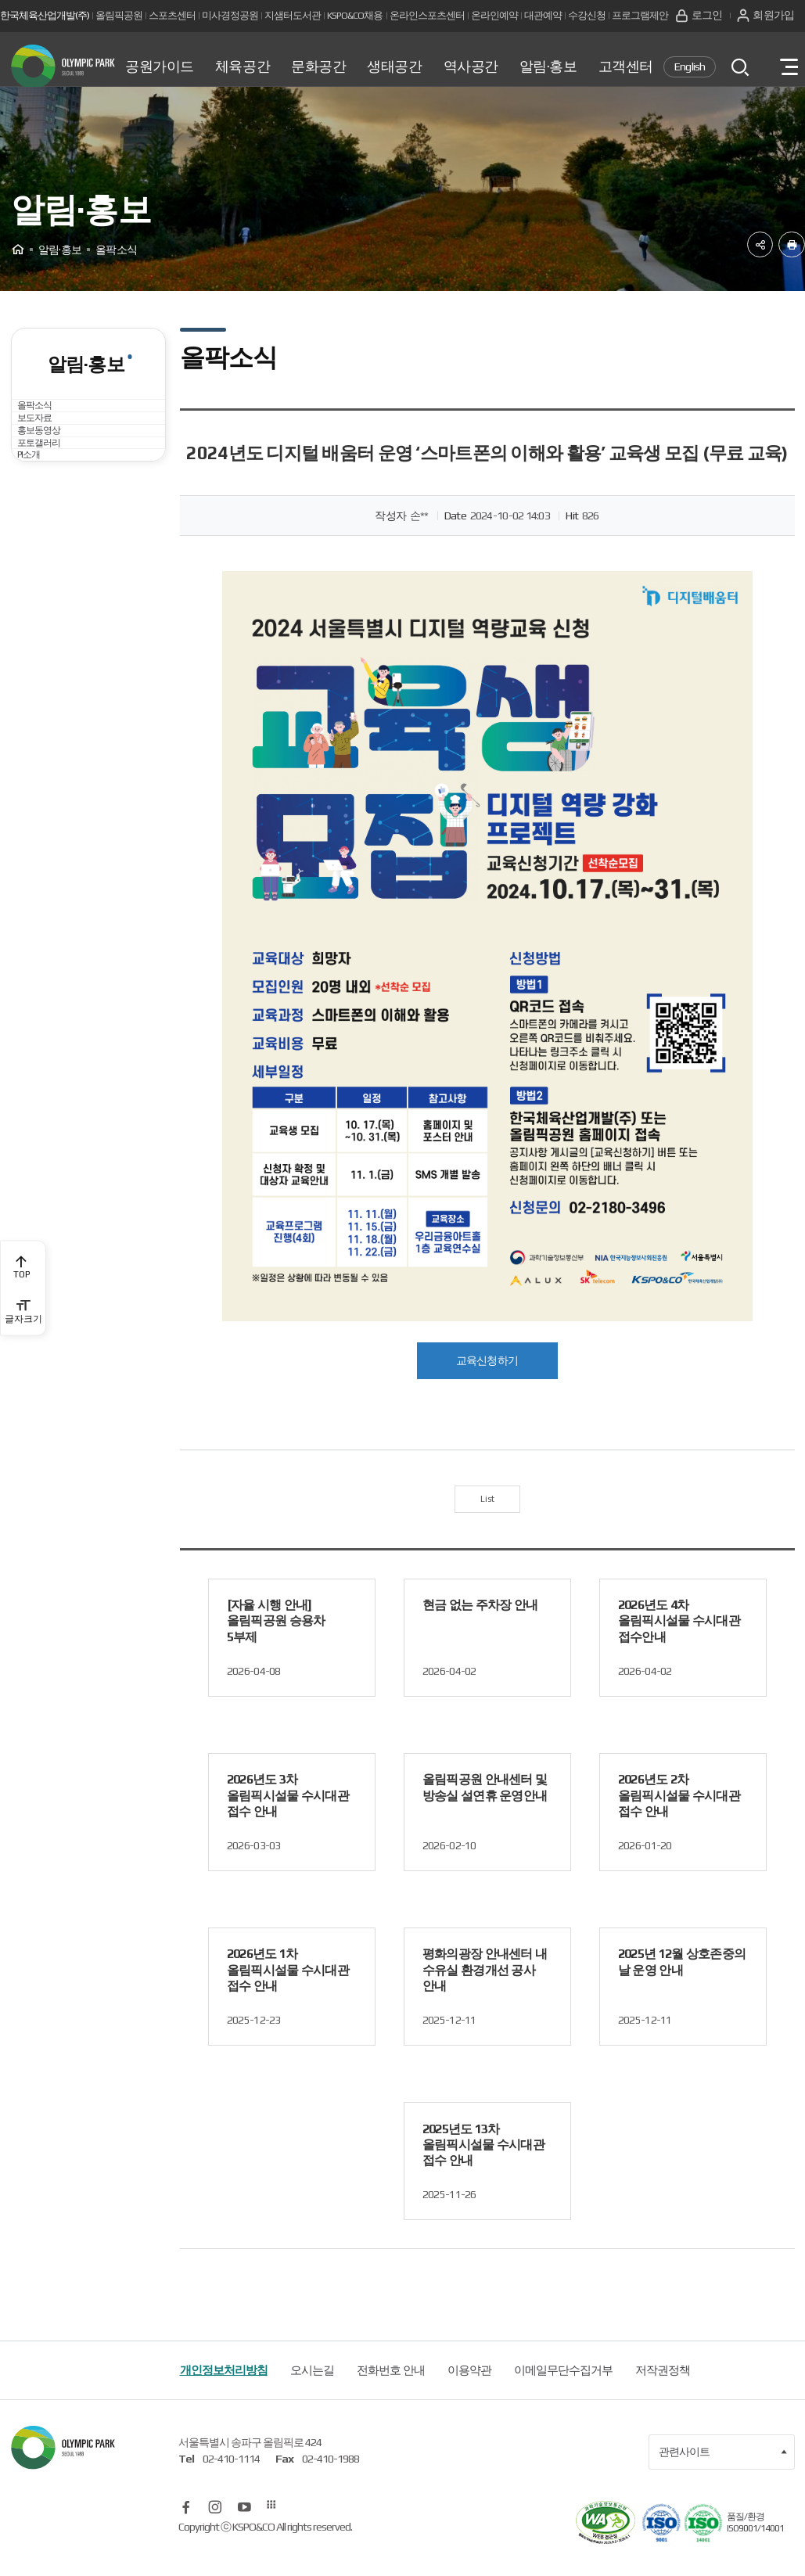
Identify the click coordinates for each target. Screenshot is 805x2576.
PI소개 (42, 606)
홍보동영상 (54, 521)
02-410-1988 (330, 2482)
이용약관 (469, 2393)
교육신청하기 (487, 1376)
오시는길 (312, 2393)
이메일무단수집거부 (563, 2393)
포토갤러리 (54, 563)
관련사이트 (723, 2474)
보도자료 (48, 478)
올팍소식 (48, 436)
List (487, 1518)
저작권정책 (662, 2393)
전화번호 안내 (391, 2393)
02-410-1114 (231, 2482)
